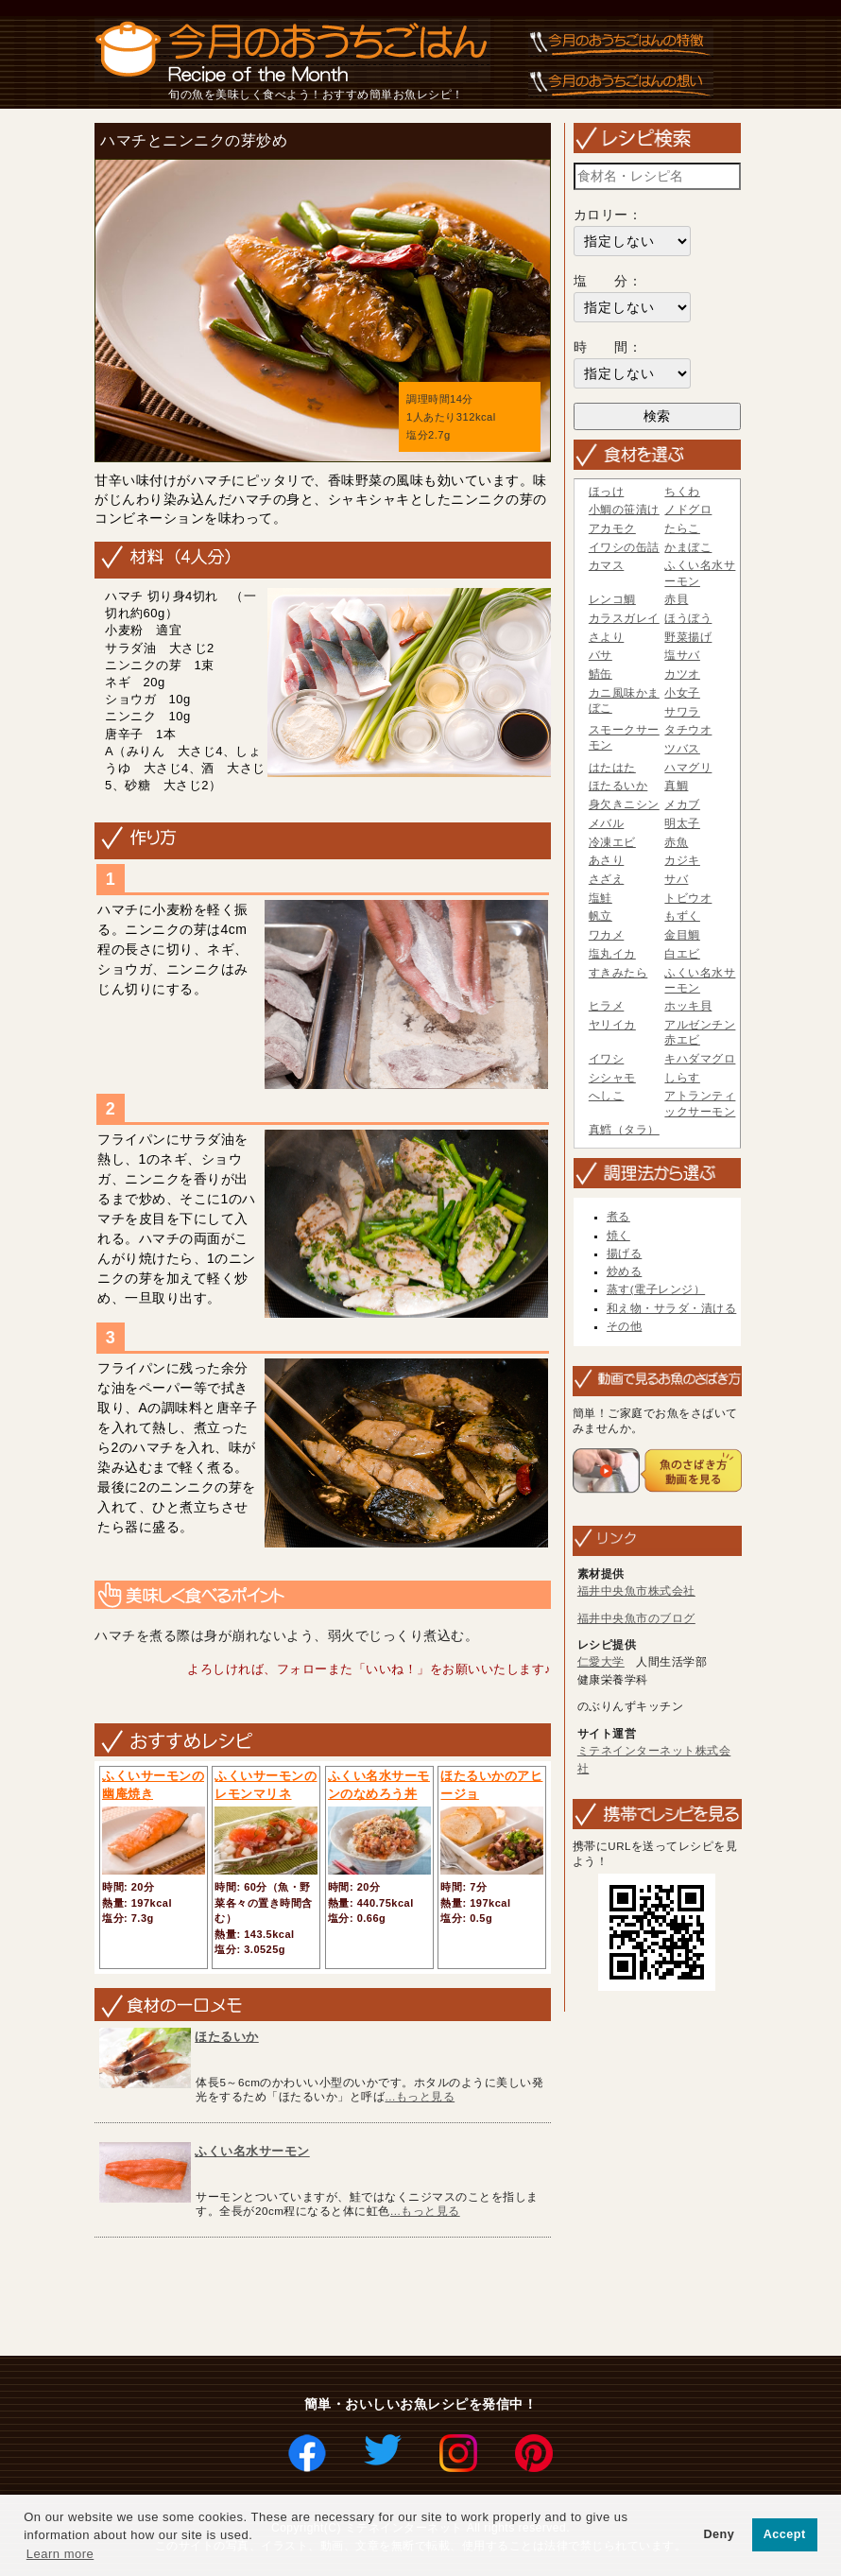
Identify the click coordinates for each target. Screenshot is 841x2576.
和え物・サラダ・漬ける (672, 1308)
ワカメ (607, 935)
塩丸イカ (612, 954)
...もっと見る (420, 2096)
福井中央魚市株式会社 (636, 1591)
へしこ (607, 1095)
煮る (618, 1216)
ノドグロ (688, 509)
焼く (618, 1235)
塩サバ (682, 655)
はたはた (612, 767)
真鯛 (676, 785)
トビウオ (688, 898)
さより (607, 637)
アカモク (612, 528)
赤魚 (676, 842)
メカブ (682, 804)
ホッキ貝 (688, 1005)
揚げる (625, 1253)
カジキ (682, 860)
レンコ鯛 (612, 599)
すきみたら (618, 972)
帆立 (600, 916)
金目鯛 (682, 935)
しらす (682, 1077)
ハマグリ (688, 767)
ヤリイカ (612, 1024)
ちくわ (682, 491)
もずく (682, 916)
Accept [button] (785, 2534)
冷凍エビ (612, 842)
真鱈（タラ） (624, 1129)
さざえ (607, 879)
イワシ (607, 1058)
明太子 (682, 823)
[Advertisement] (432, 2298)
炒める (625, 1271)
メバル (607, 823)
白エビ (682, 954)
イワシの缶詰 (624, 547)
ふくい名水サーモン (252, 2151)
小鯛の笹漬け (624, 509)
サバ (676, 879)
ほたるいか (227, 2037)
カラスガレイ (624, 618)
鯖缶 (600, 674)
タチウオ (688, 729)
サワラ (682, 711)
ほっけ (607, 491)
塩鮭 (600, 898)
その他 (625, 1326)
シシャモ (612, 1077)
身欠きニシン (624, 804)
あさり (607, 860)
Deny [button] (718, 2534)
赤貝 (676, 599)
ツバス (682, 748)
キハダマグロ (699, 1058)
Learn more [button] (60, 2554)
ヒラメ (607, 1005)
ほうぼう (688, 618)
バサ (600, 655)
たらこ (682, 528)
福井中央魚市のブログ (636, 1618)
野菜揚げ (688, 637)
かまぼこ (688, 547)
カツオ (682, 674)
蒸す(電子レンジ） (656, 1289)
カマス (607, 565)
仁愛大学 (601, 1662)
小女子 (682, 693)
